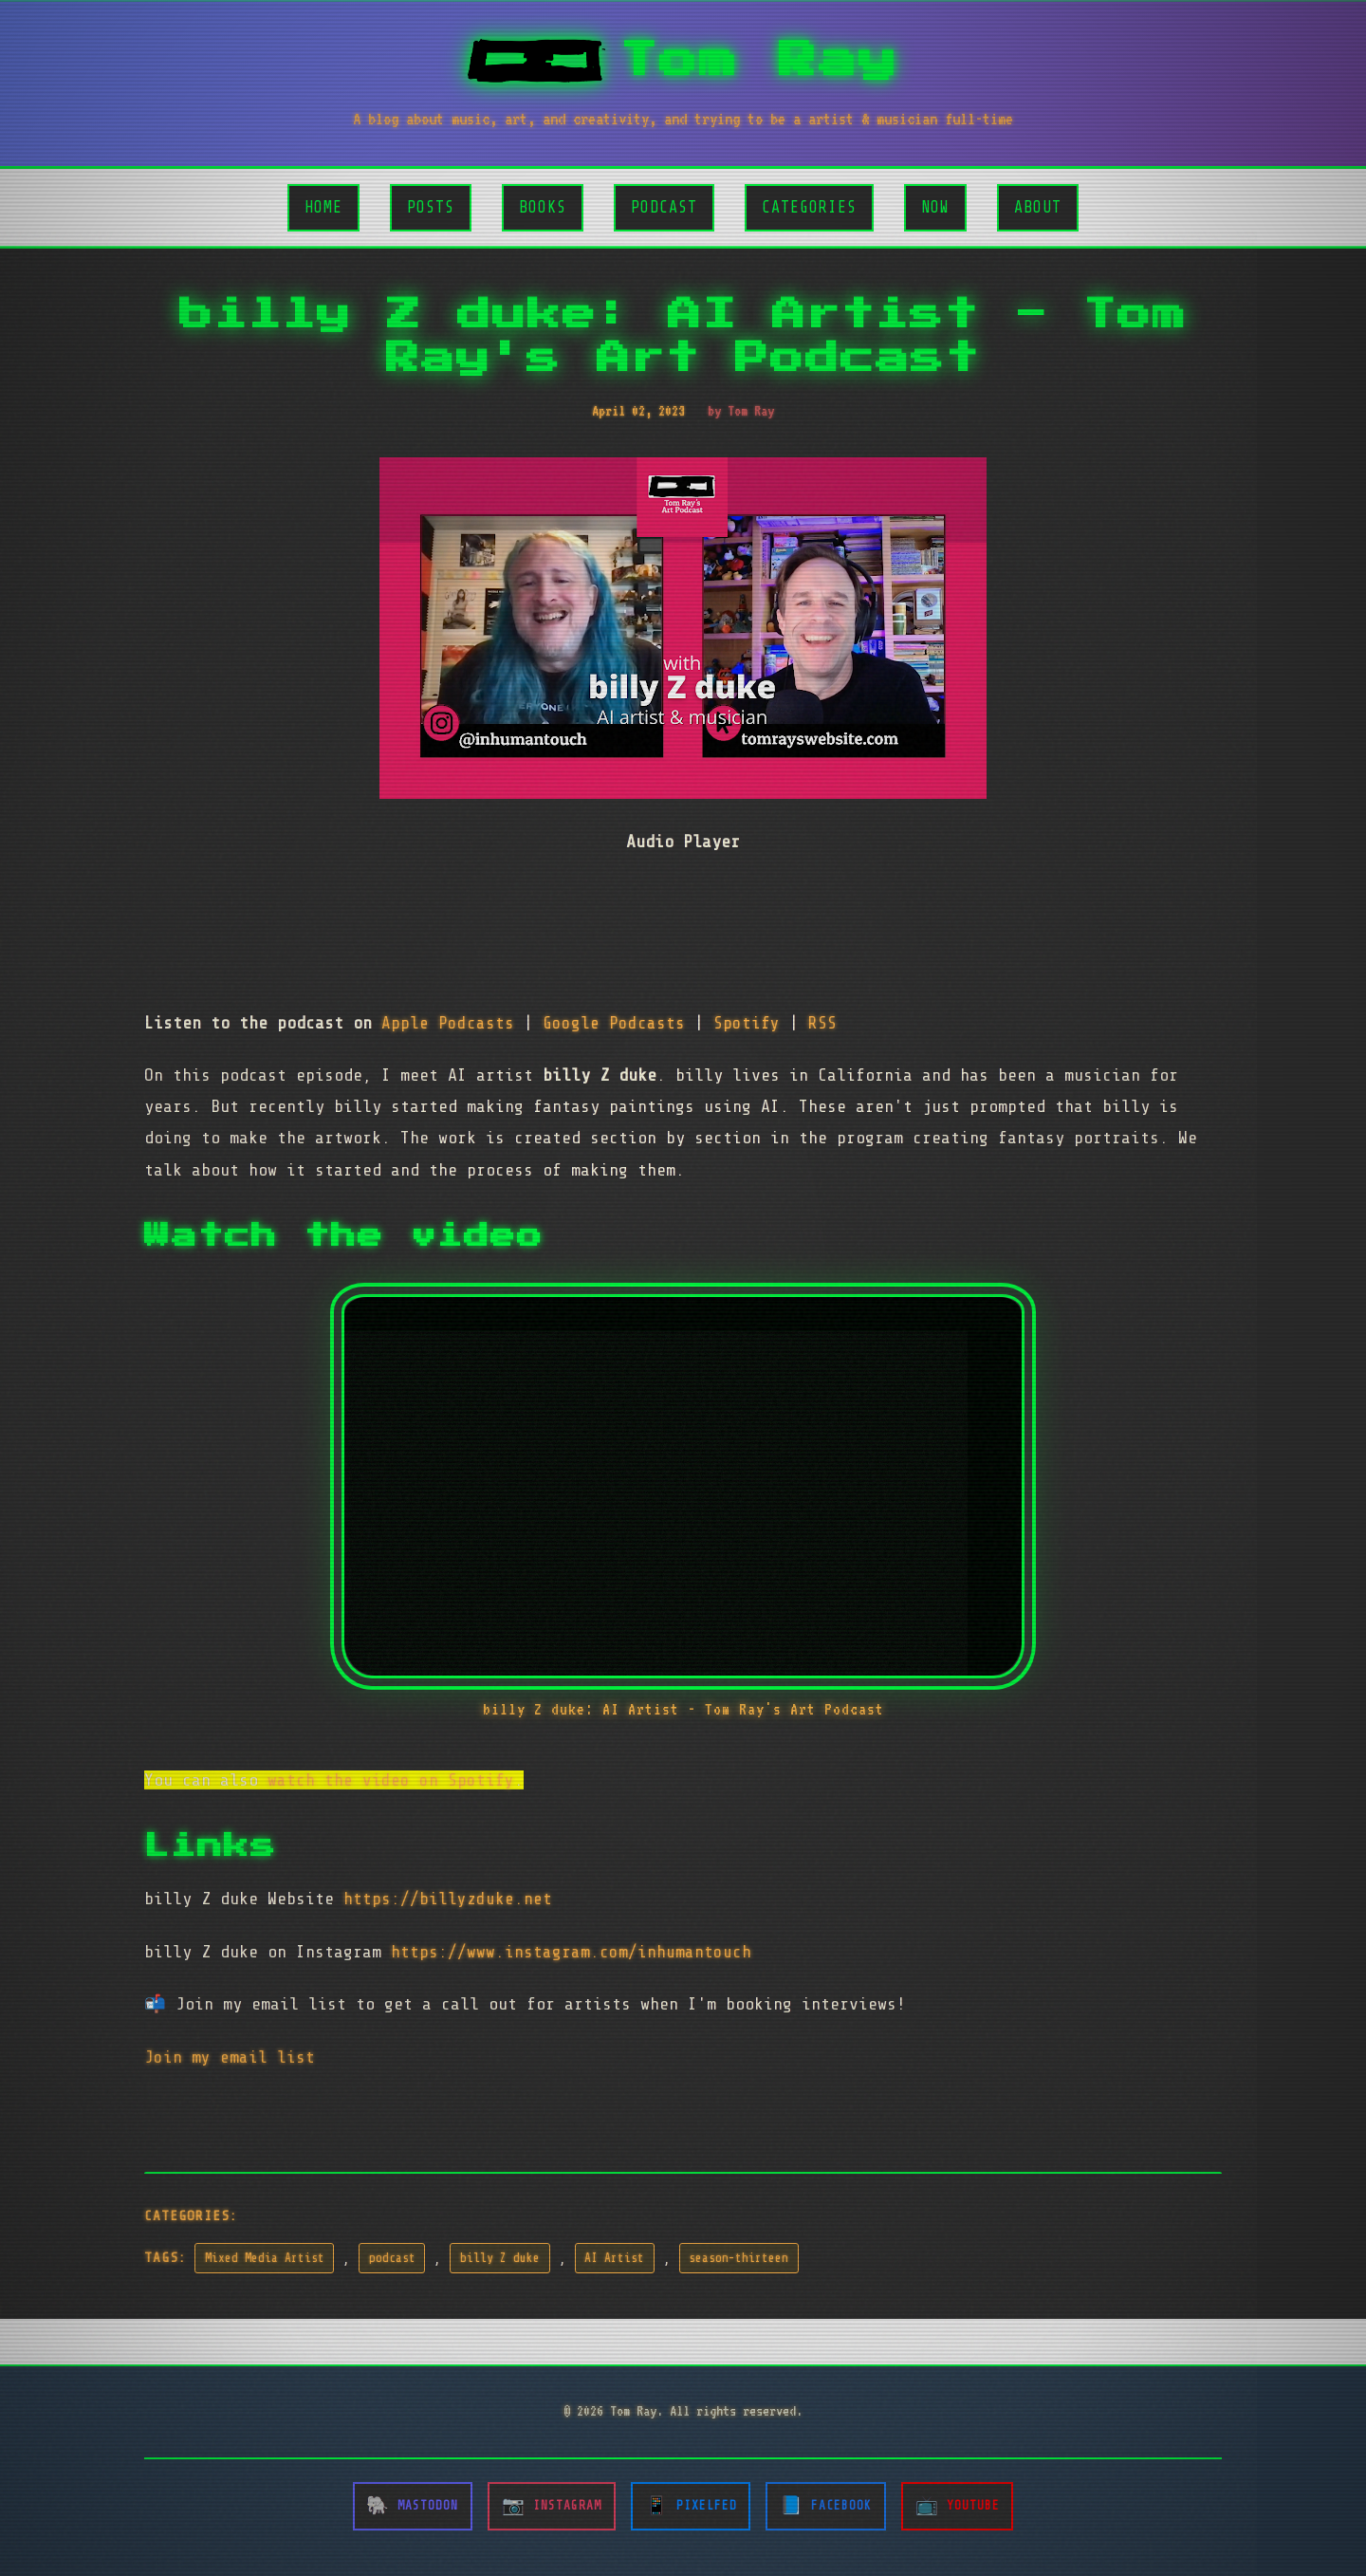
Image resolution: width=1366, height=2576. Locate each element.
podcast (392, 2258)
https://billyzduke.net (447, 1898)
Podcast (664, 207)
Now (935, 207)
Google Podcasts (614, 1022)
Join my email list (229, 2057)
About (1037, 207)
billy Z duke (500, 2258)
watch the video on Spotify (391, 1779)
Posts (430, 207)
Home (323, 207)
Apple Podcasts (447, 1022)
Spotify (746, 1022)
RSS (822, 1022)
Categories (809, 207)
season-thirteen (738, 2258)
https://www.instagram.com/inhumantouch (571, 1951)
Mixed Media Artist (264, 2258)
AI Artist (614, 2258)
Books (542, 207)
